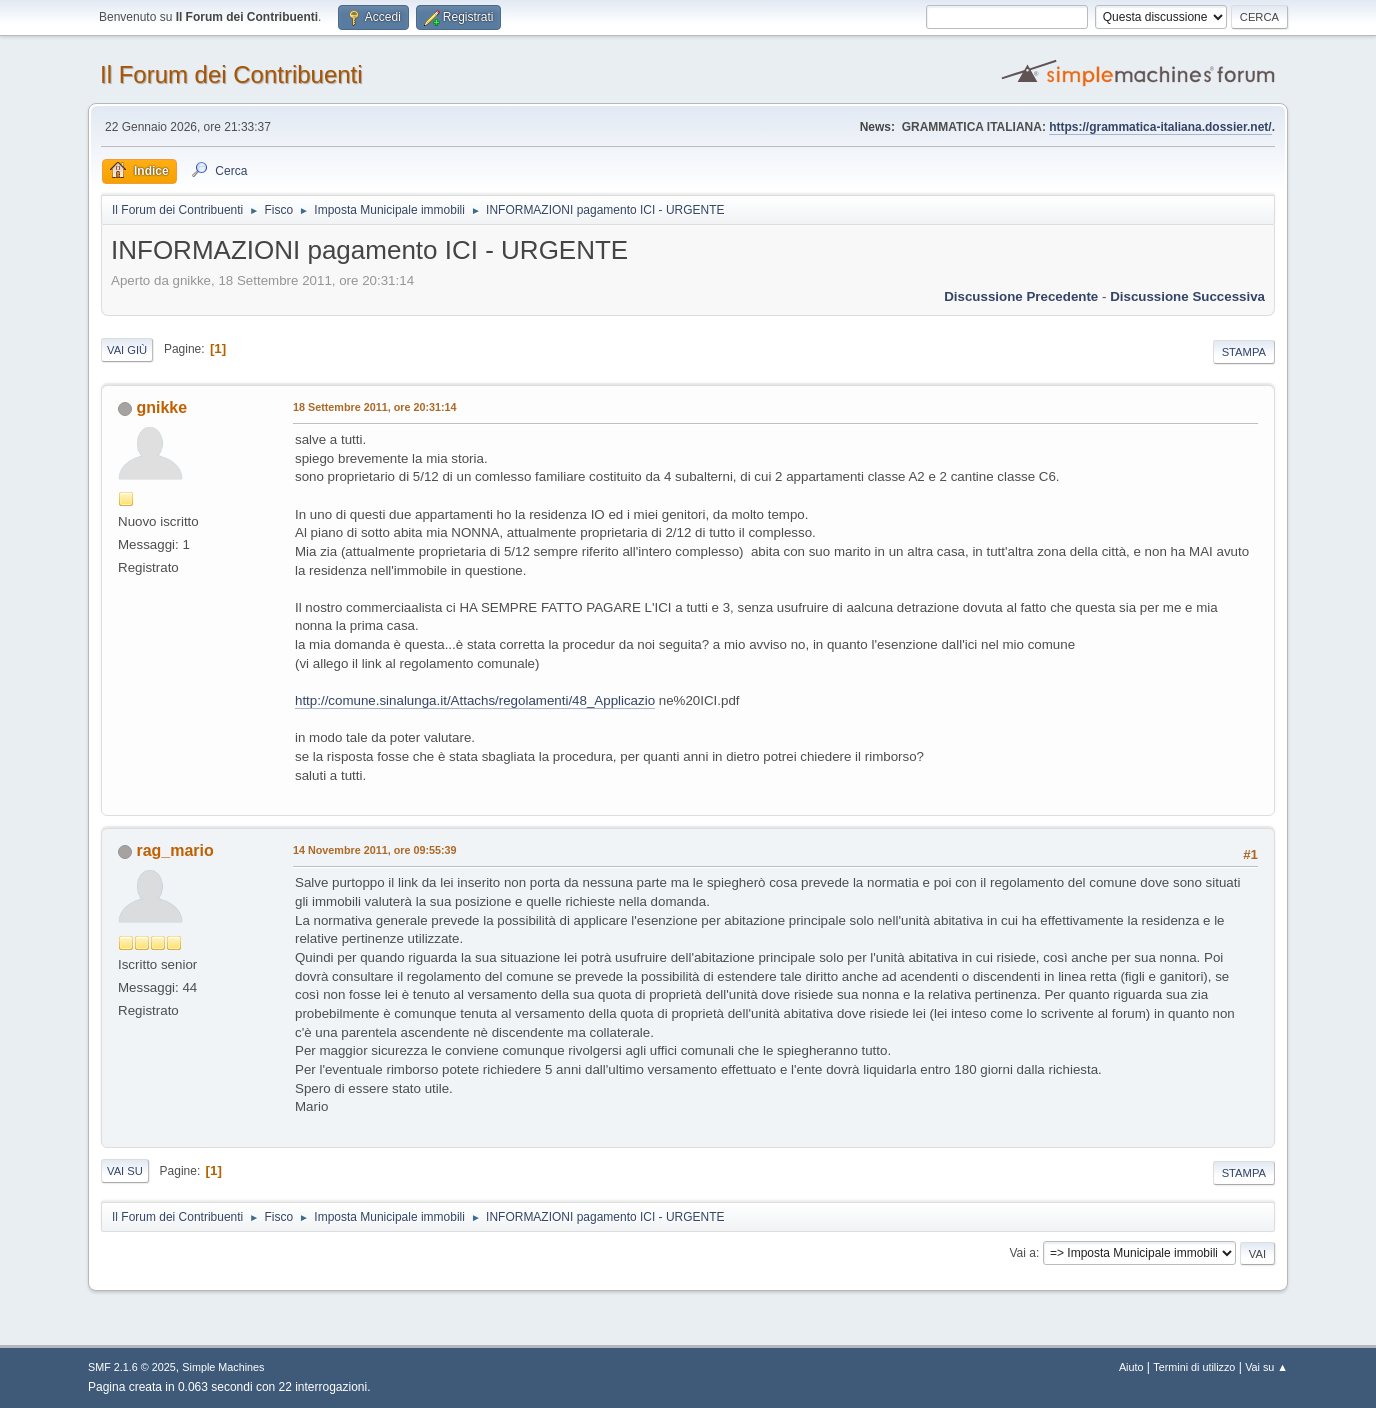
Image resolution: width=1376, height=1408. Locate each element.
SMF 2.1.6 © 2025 (132, 1367)
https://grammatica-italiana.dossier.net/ (1160, 127)
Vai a (1022, 1253)
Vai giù (127, 350)
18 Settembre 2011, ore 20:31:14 (375, 407)
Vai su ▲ (1266, 1367)
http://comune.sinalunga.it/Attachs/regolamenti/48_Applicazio (475, 700)
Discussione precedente (1021, 296)
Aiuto (1131, 1367)
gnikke (161, 407)
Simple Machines (223, 1367)
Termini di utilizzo (1194, 1367)
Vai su (125, 1171)
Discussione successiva (1187, 296)
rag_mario (174, 850)
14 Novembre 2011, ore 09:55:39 (375, 850)
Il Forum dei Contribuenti (231, 74)
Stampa (1244, 352)
